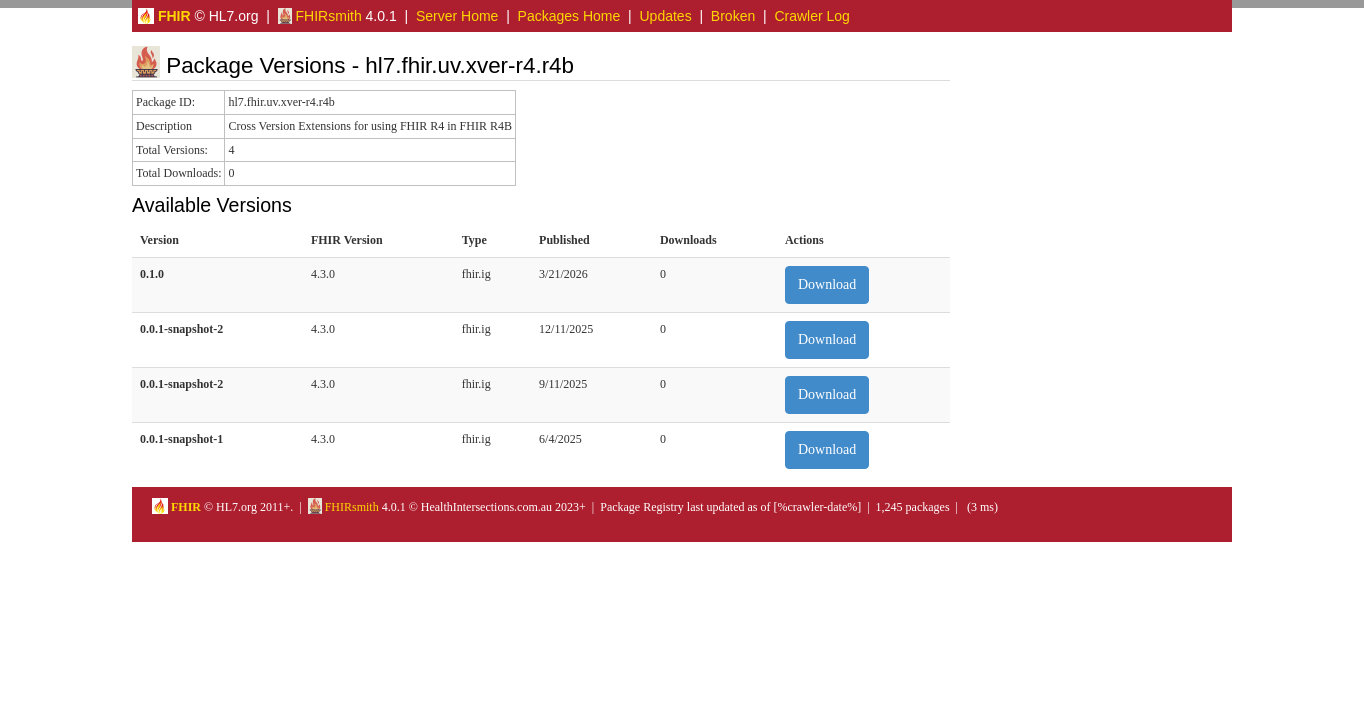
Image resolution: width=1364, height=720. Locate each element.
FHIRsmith (320, 16)
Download (827, 284)
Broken (733, 16)
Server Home (457, 16)
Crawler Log (811, 16)
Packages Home (569, 16)
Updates (666, 16)
